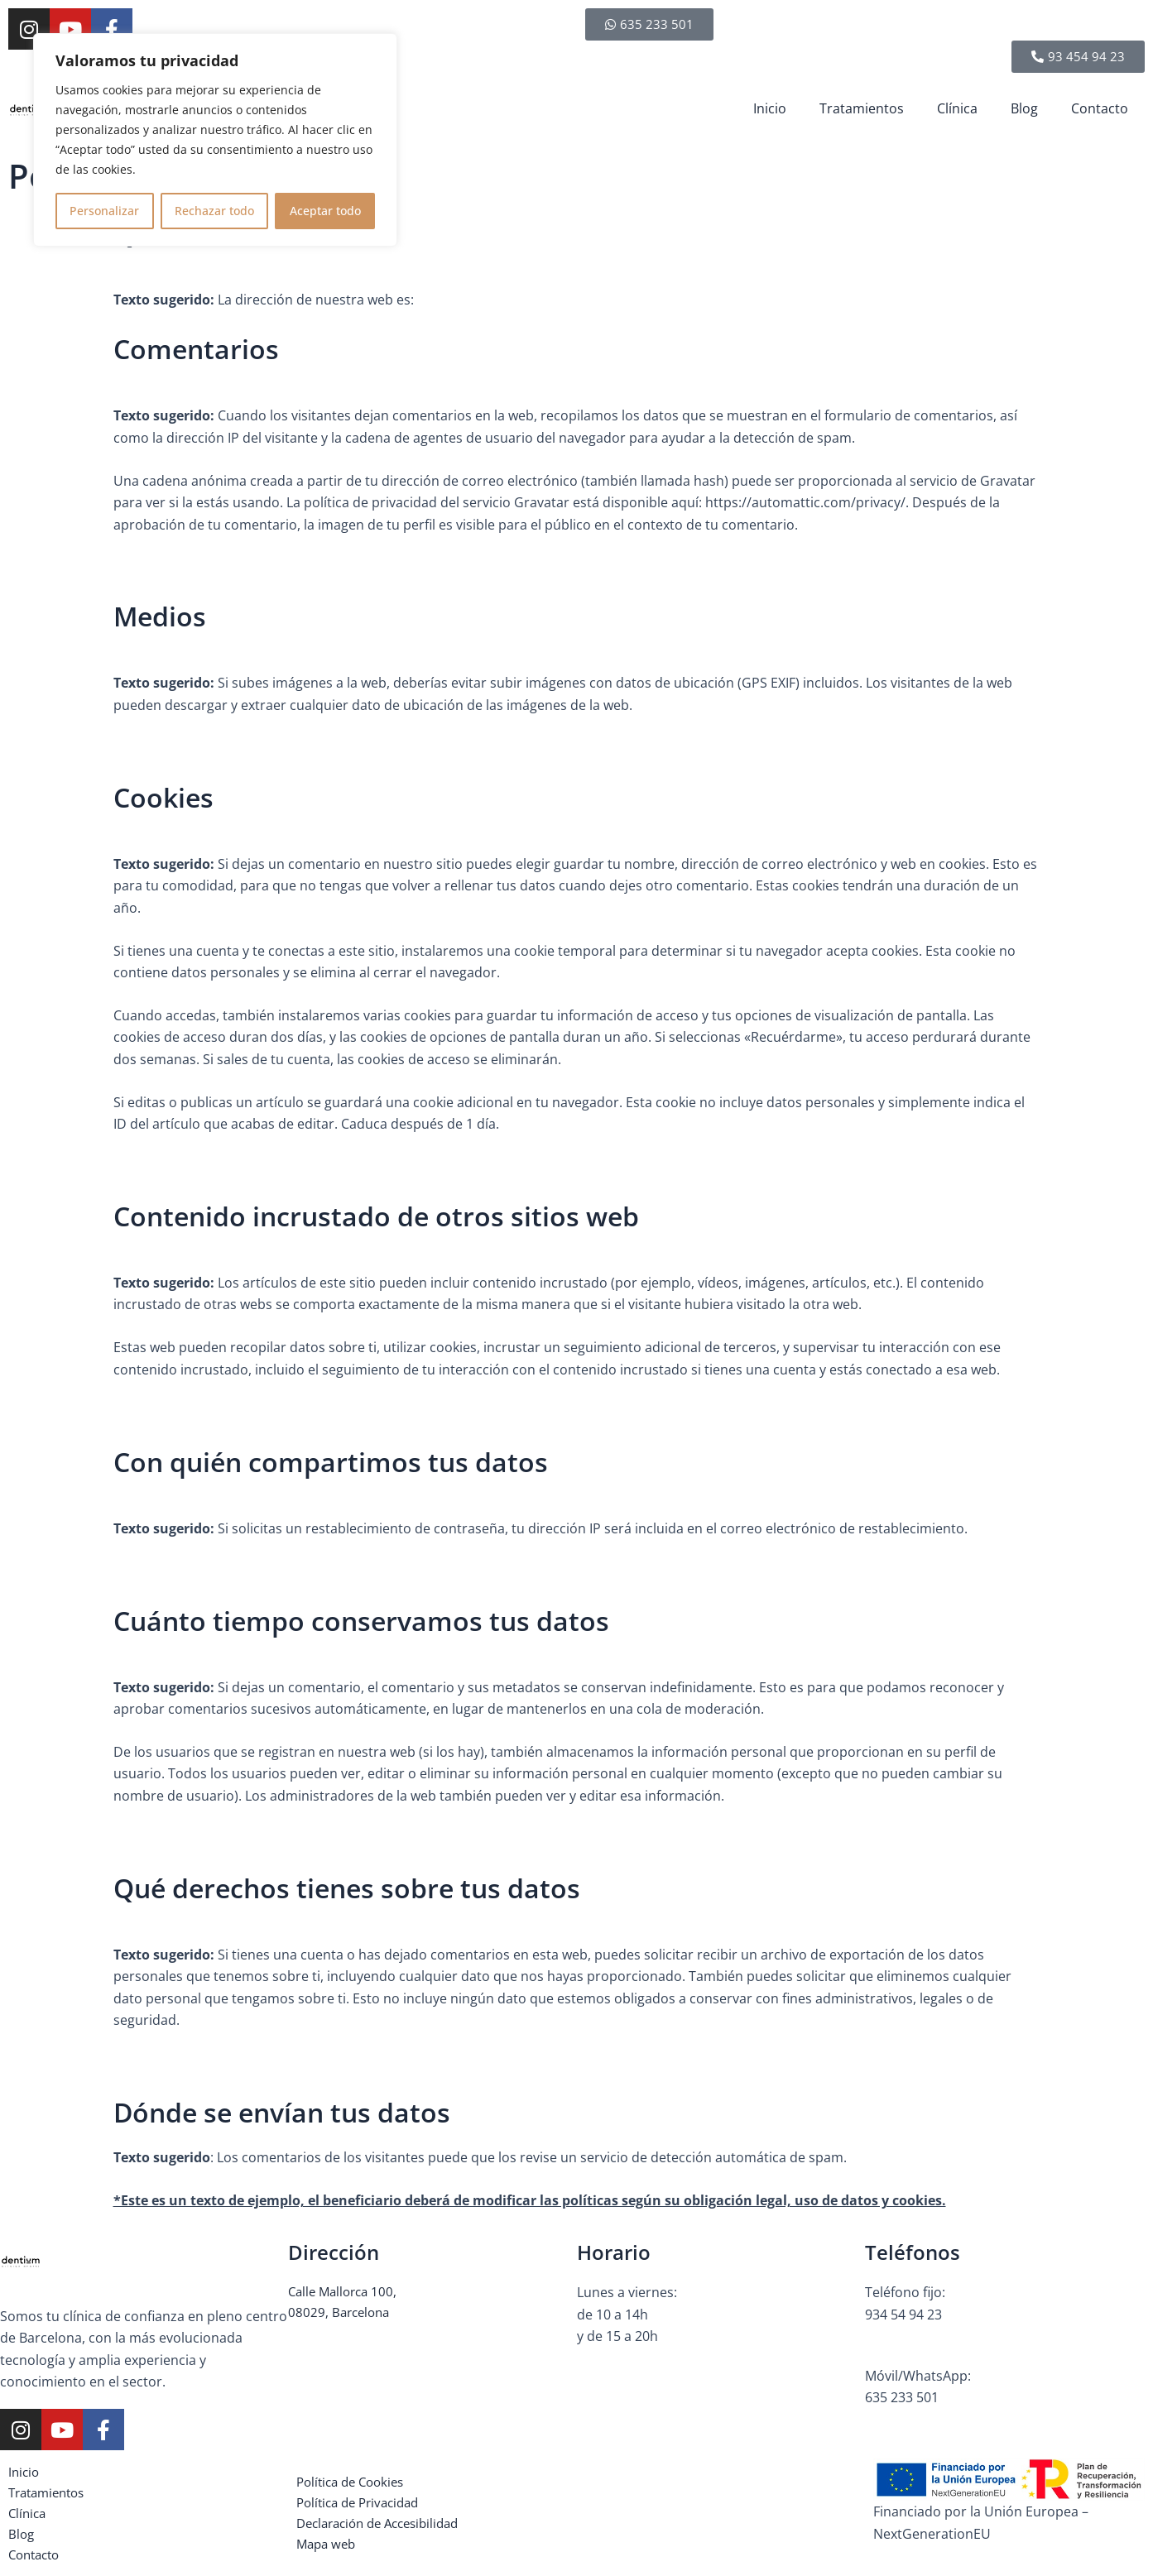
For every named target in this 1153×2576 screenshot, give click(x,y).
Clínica (957, 108)
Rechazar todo (214, 210)
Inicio (769, 108)
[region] (215, 140)
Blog (1024, 108)
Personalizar (104, 210)
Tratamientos (861, 108)
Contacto (1099, 108)
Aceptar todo (325, 210)
